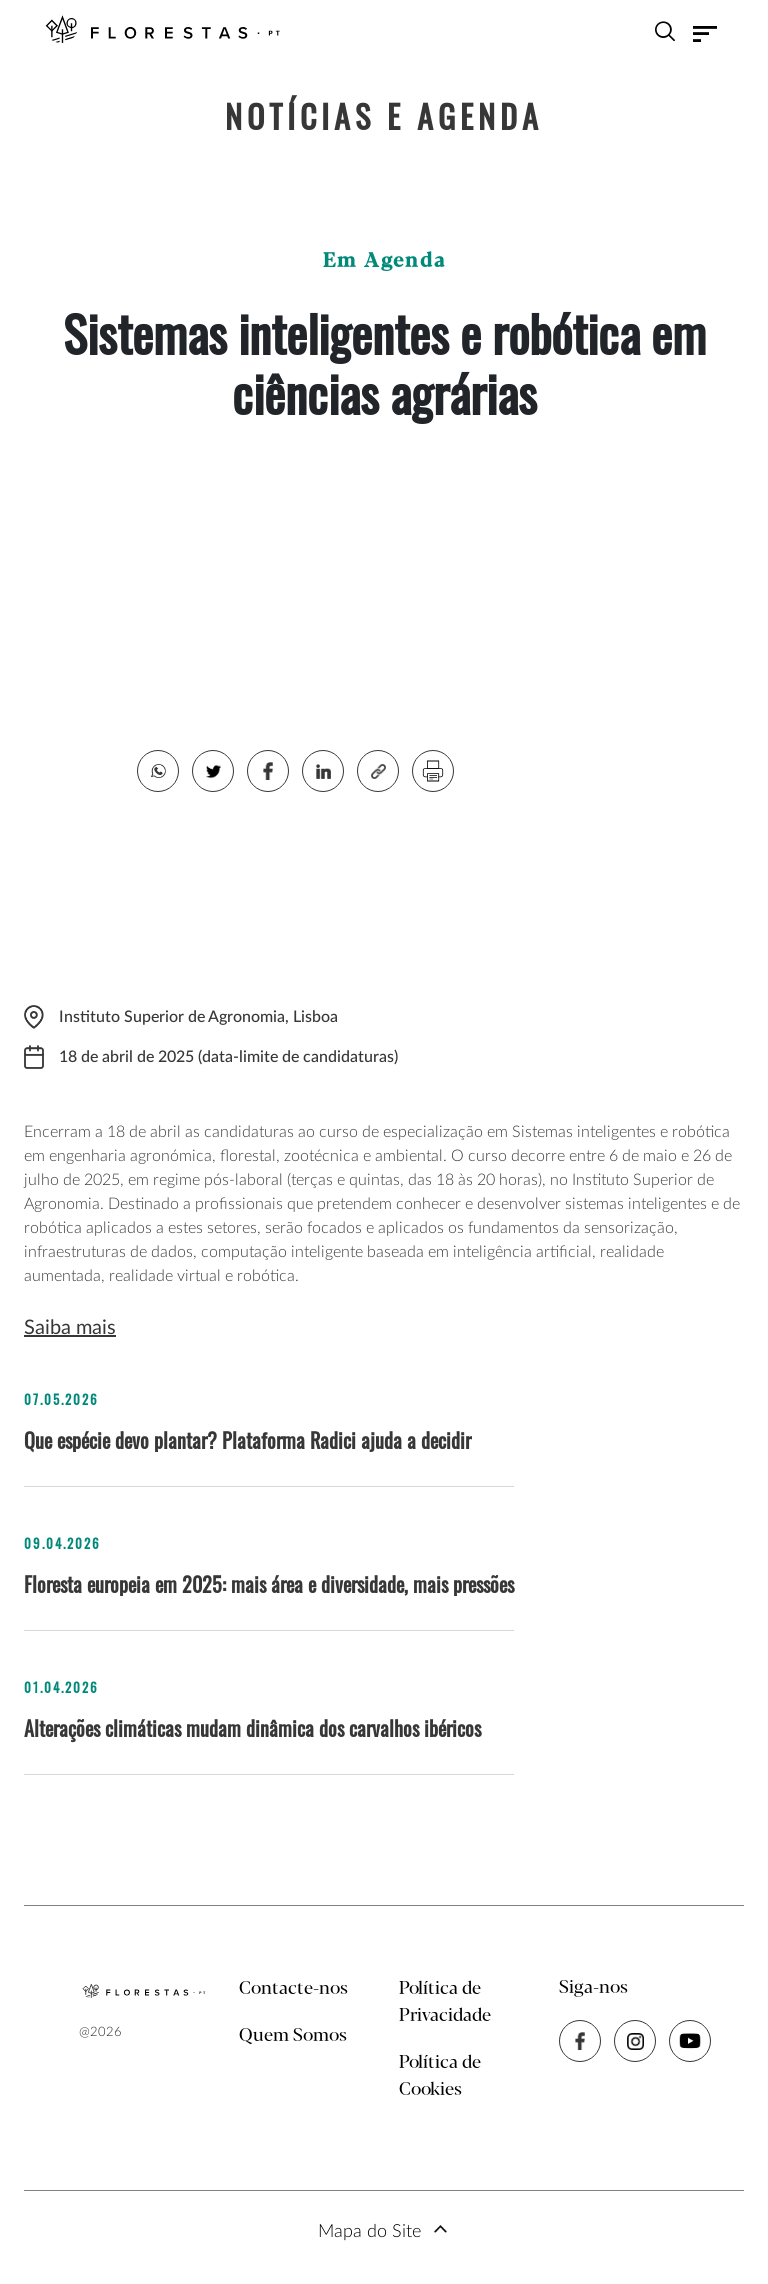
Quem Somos (293, 2036)
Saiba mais (70, 1328)
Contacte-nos (293, 1989)
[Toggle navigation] (705, 34)
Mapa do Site (369, 2232)
